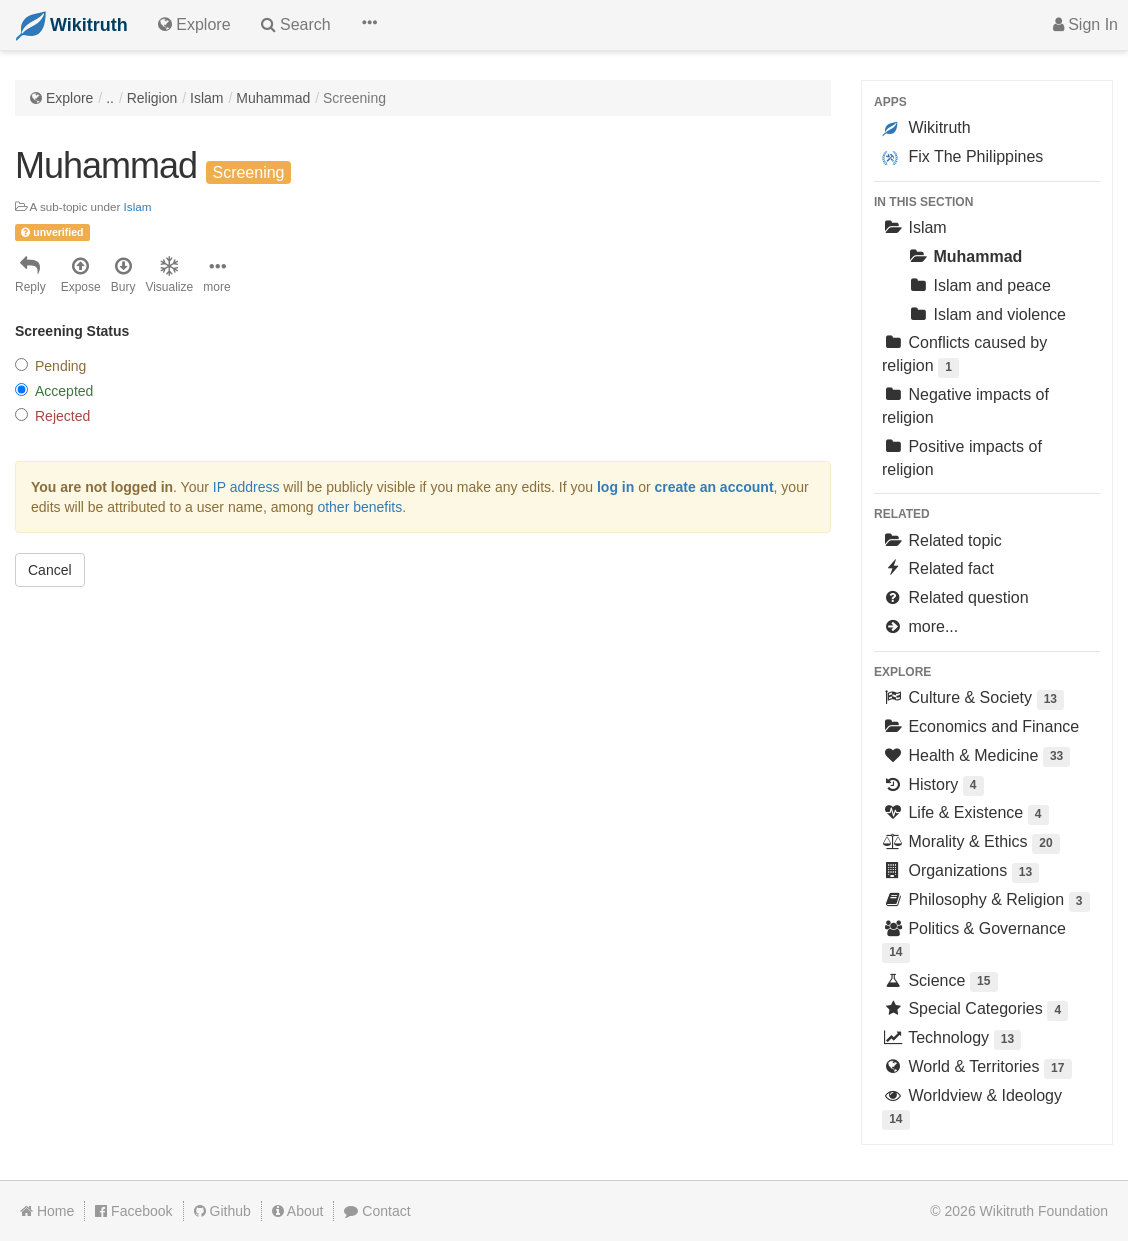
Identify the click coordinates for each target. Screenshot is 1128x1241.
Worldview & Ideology (972, 1108)
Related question (955, 597)
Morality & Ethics (971, 843)
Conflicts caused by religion (964, 355)
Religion (152, 98)
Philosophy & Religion (986, 901)
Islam (206, 98)
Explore (69, 98)
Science (940, 982)
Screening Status (72, 331)
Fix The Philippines (962, 157)
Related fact (938, 568)
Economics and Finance (980, 726)
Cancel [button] (50, 570)
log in (615, 487)
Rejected (52, 416)
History (933, 786)
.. (110, 98)
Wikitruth (926, 128)
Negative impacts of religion (965, 406)
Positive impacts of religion (962, 458)
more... (920, 626)
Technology (951, 1039)
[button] (369, 25)
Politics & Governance (974, 941)
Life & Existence (965, 814)
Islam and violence (986, 314)
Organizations (960, 872)
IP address (246, 487)
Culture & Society (973, 699)
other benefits (359, 507)
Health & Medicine (976, 757)
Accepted (54, 391)
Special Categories (975, 1010)
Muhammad (273, 98)
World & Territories (977, 1068)
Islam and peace (979, 285)
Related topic (942, 540)
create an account (714, 487)
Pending (50, 366)
